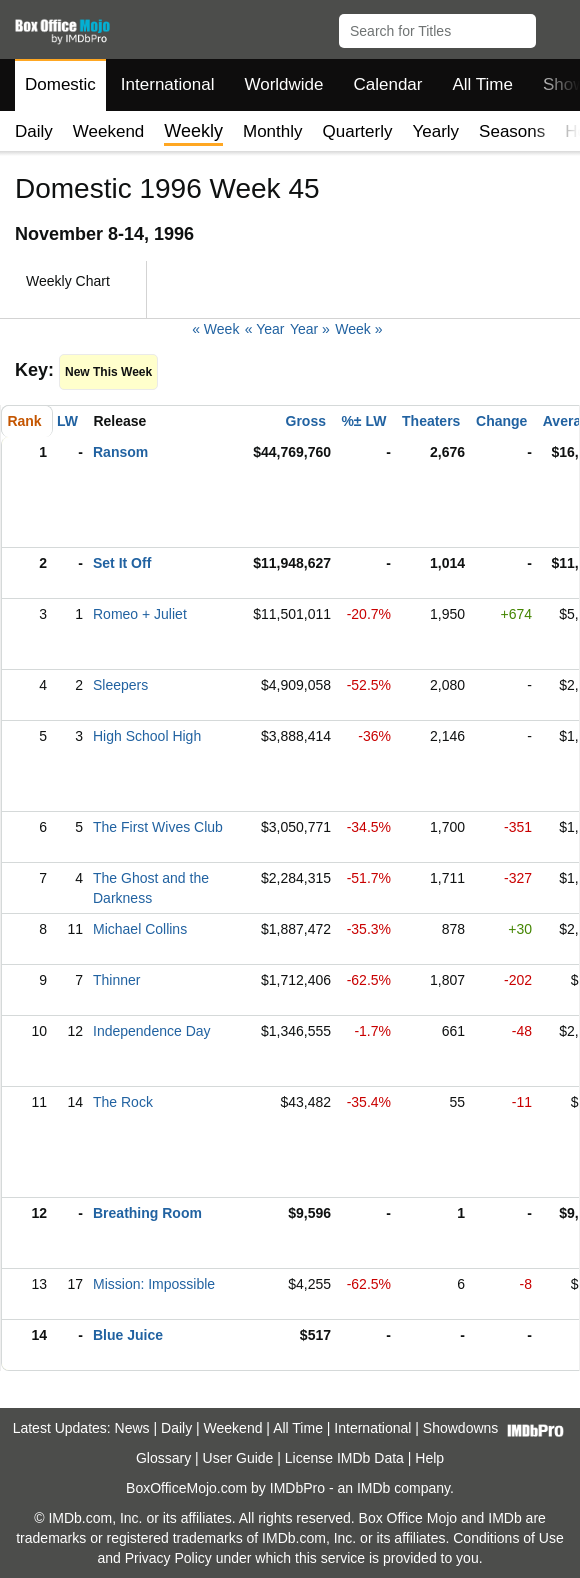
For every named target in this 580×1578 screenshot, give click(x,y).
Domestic (60, 84)
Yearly (435, 131)
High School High (147, 736)
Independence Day (152, 1031)
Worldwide (283, 84)
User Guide (238, 1458)
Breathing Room (147, 1213)
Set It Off (122, 563)
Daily (34, 131)
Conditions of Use (508, 1538)
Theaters (431, 421)
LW (67, 421)
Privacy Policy (168, 1558)
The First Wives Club (158, 827)
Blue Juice (128, 1335)
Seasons (512, 131)
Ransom (120, 452)
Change (501, 421)
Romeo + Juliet (140, 614)
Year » (310, 329)
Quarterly (358, 131)
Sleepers (120, 685)
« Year (265, 329)
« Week (215, 329)
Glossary (163, 1458)
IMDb (373, 1488)
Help (429, 1458)
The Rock (123, 1102)
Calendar (388, 84)
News (132, 1428)
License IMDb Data (344, 1458)
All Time (483, 84)
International (168, 84)
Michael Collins (140, 929)
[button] (555, 27)
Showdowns (461, 1428)
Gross (306, 421)
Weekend (109, 131)
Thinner (116, 980)
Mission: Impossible (154, 1284)
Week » (358, 329)
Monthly (273, 131)
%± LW (363, 421)
